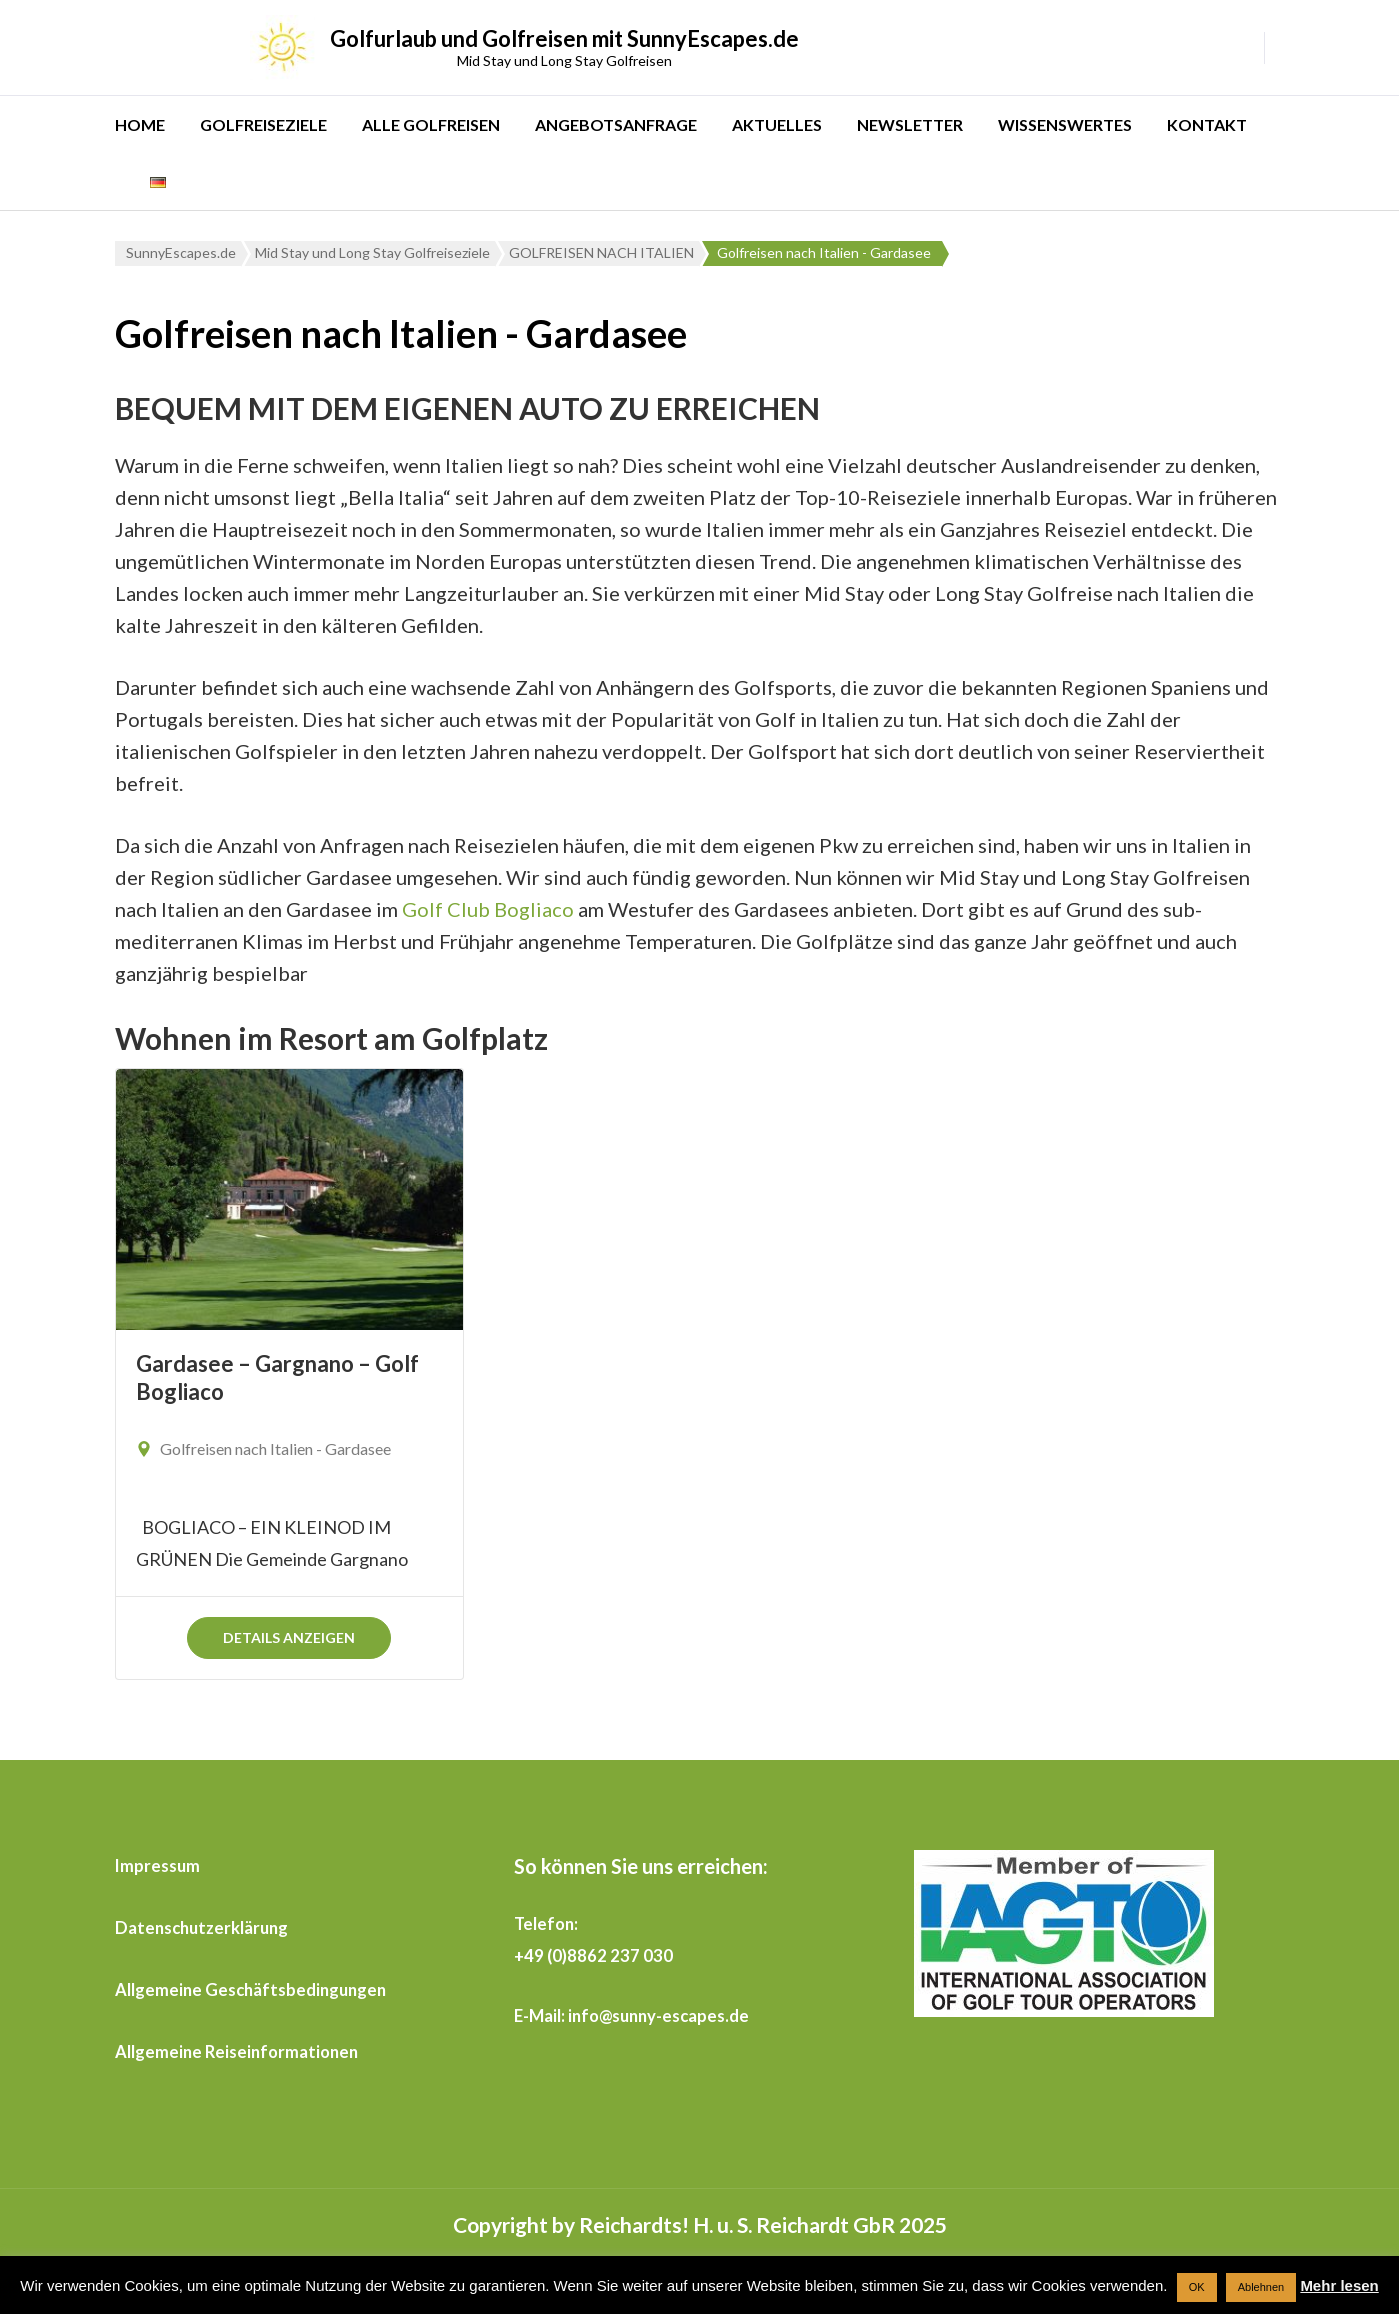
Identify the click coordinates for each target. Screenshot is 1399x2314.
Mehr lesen (1339, 2285)
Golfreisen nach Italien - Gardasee (275, 1448)
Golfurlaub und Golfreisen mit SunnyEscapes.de (564, 38)
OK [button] (1197, 2287)
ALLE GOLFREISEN (431, 124)
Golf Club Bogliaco (488, 909)
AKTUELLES (777, 124)
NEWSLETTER (910, 124)
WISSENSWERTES (1065, 124)
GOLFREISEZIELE (263, 124)
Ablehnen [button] (1261, 2287)
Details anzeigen (289, 1637)
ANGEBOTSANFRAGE (616, 124)
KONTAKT (1207, 124)
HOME (140, 124)
